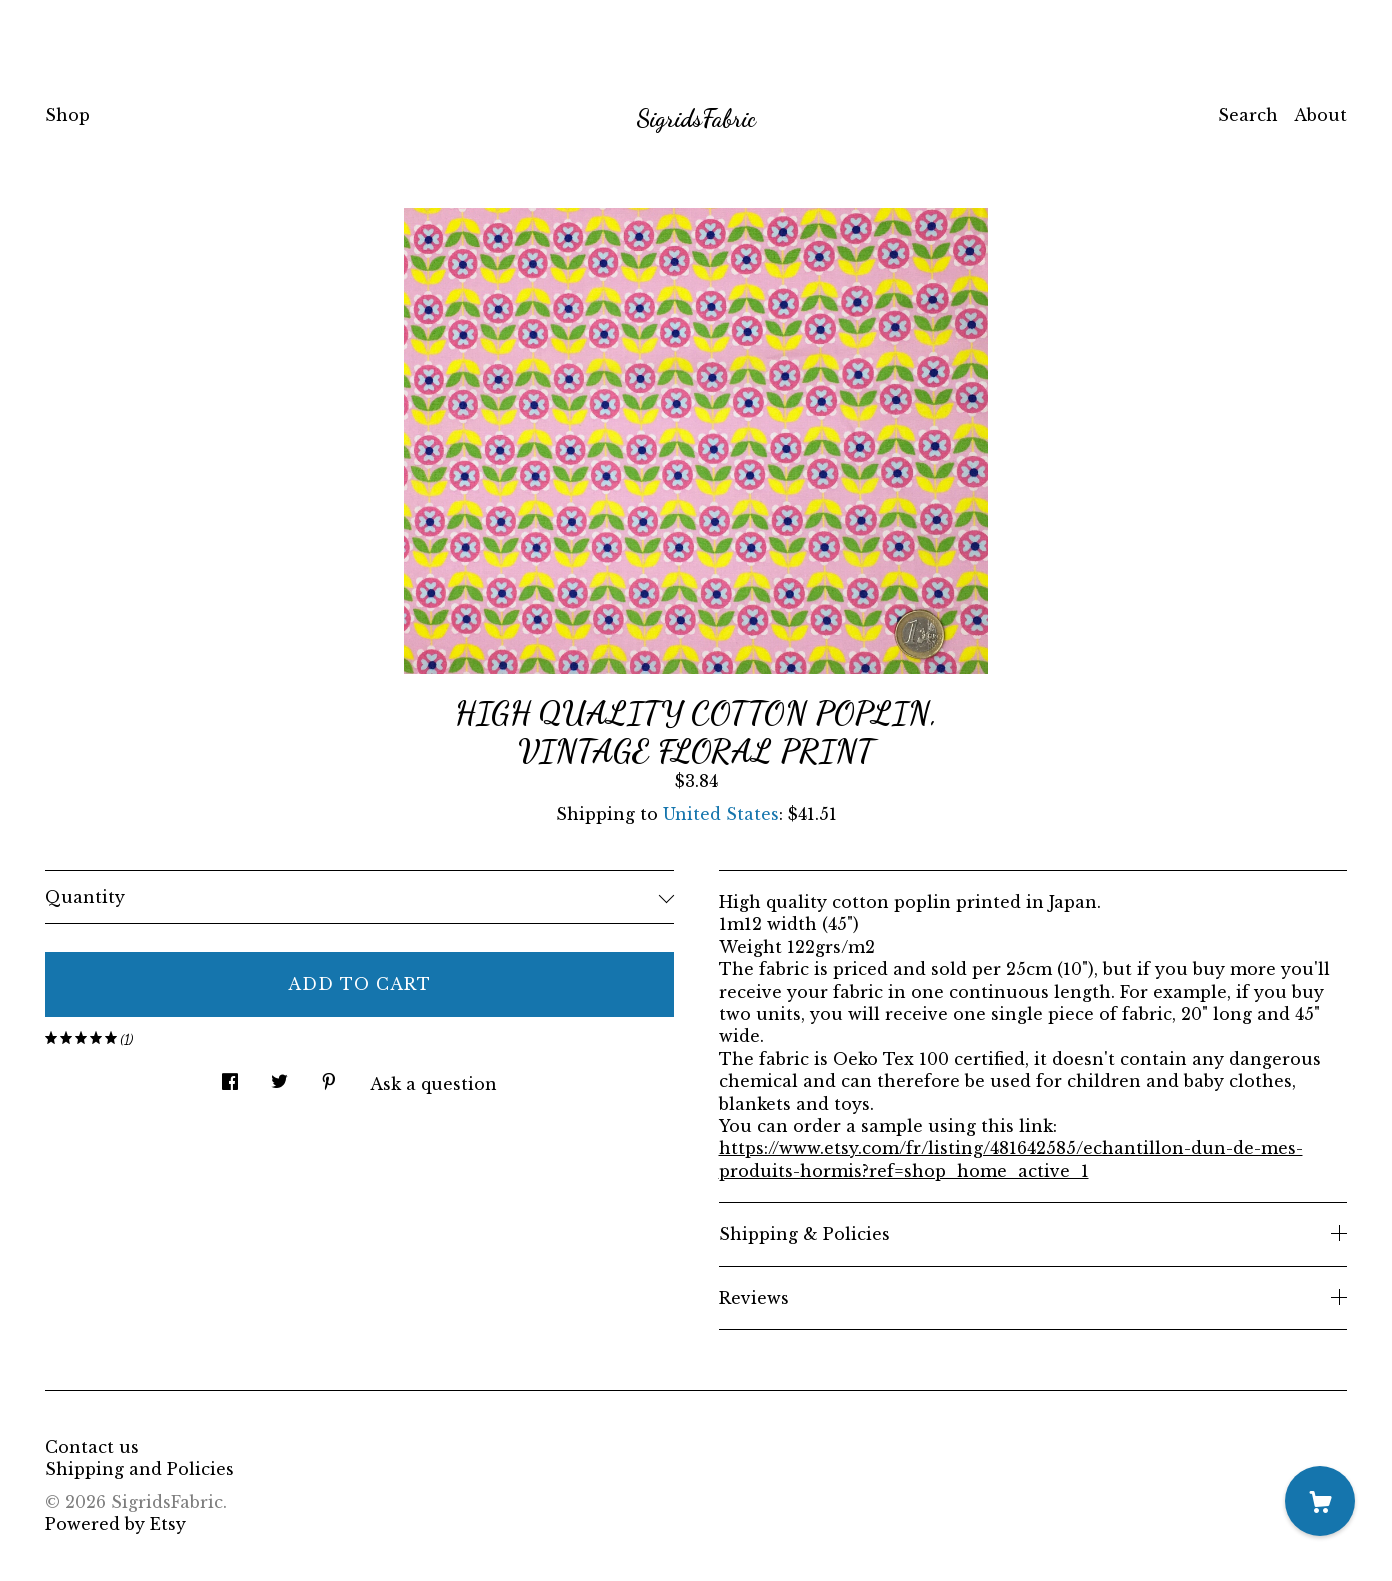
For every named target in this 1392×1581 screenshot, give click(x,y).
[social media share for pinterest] (329, 1075)
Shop (67, 115)
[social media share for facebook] (230, 1075)
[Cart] (1320, 1501)
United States (721, 814)
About (1320, 115)
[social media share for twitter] (279, 1075)
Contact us (92, 1447)
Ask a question (433, 1084)
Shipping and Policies (139, 1469)
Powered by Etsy (115, 1524)
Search (1248, 115)
